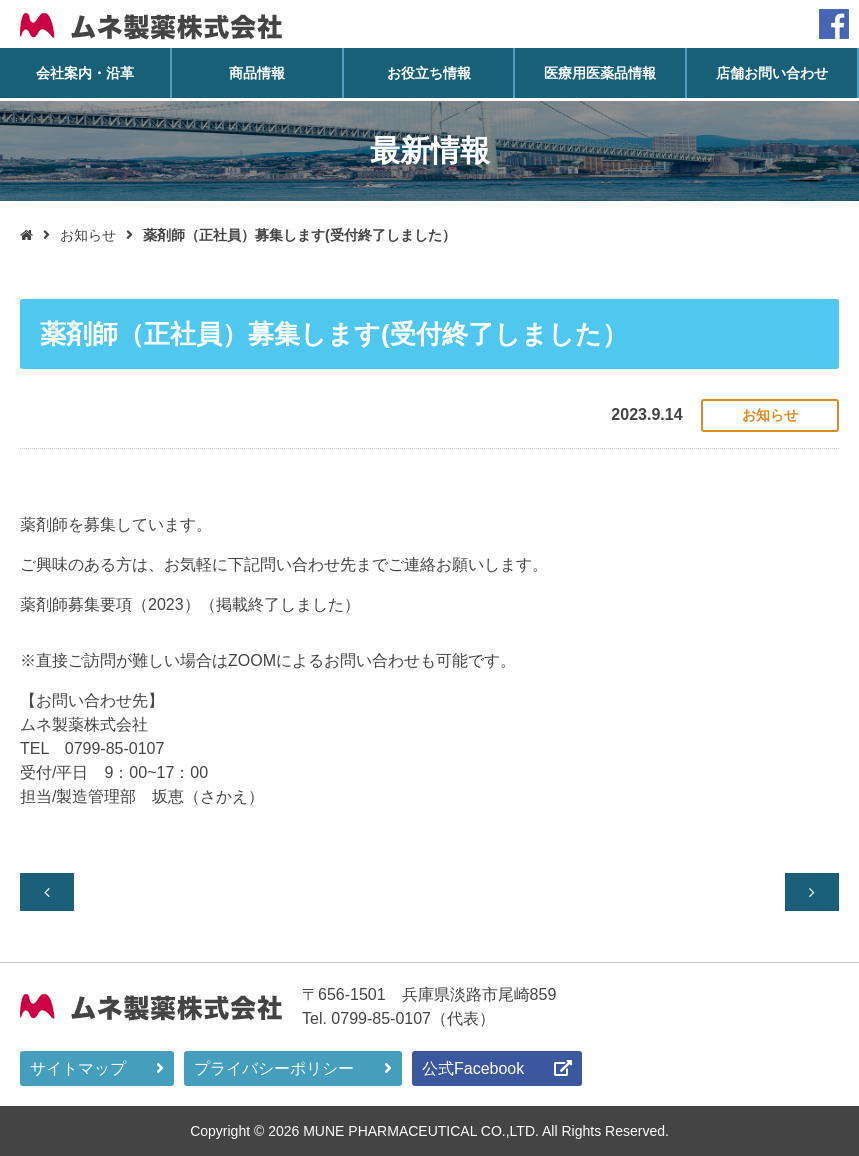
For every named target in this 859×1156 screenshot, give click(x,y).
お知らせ (88, 235)
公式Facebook (473, 1067)
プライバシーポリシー (274, 1067)
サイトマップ (78, 1067)
